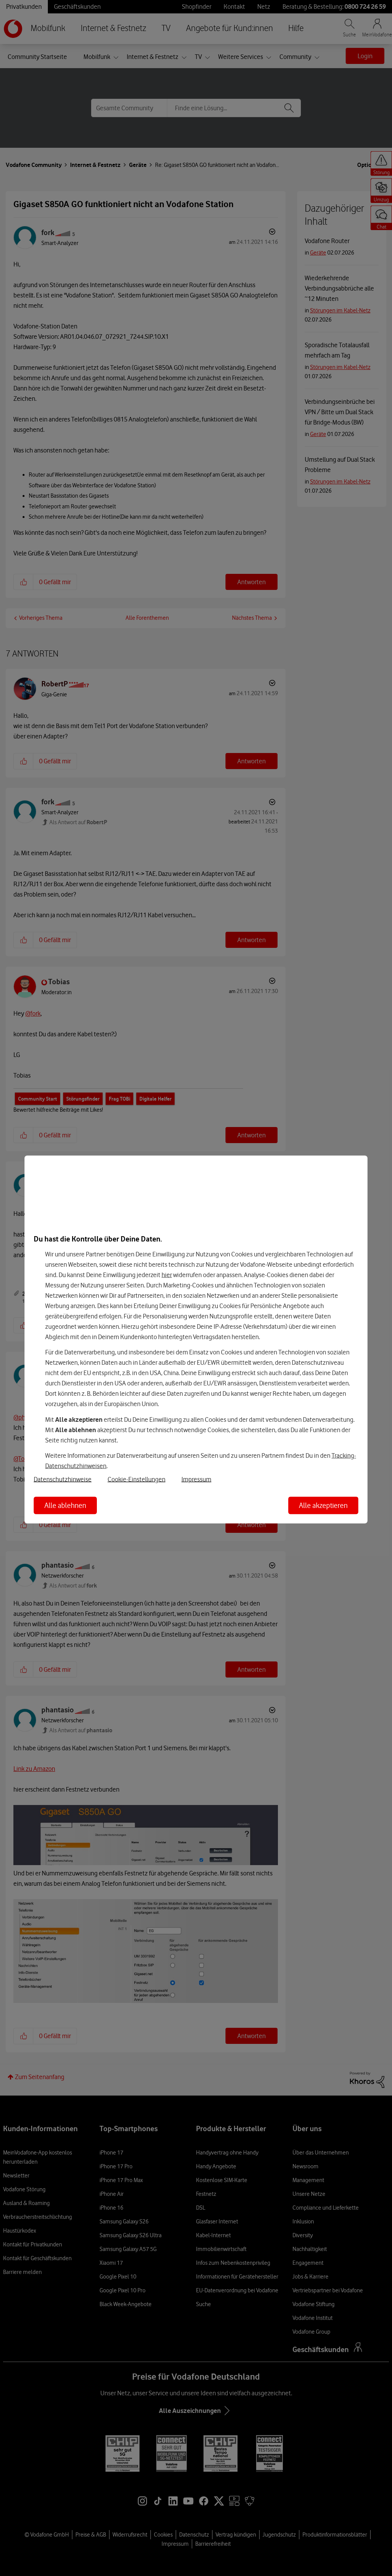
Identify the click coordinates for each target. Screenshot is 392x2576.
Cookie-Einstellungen (136, 1479)
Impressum (196, 1479)
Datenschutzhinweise (62, 1479)
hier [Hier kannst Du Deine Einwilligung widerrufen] (167, 1274)
